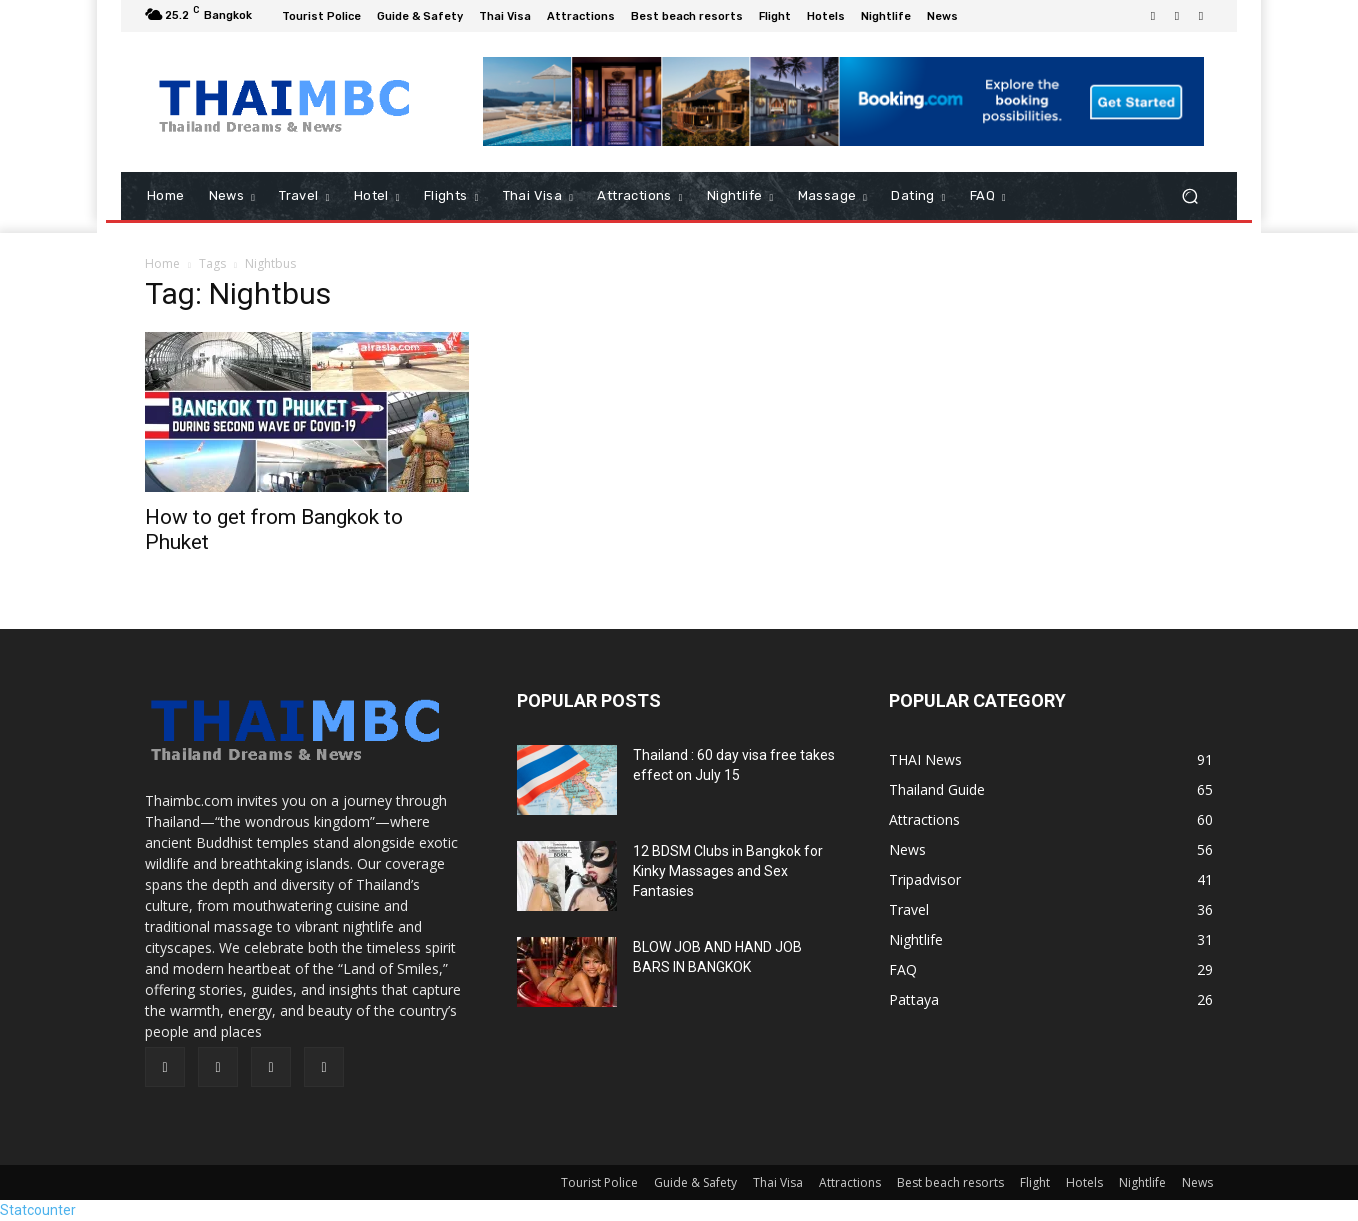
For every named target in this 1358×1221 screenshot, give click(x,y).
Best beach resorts (950, 1182)
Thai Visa (778, 1182)
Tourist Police (599, 1182)
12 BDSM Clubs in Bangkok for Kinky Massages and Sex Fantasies (728, 871)
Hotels (1084, 1182)
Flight (1035, 1182)
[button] (1189, 196)
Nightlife (1142, 1182)
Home (162, 263)
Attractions (850, 1182)
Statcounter (38, 1210)
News (1197, 1182)
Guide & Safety (695, 1182)
